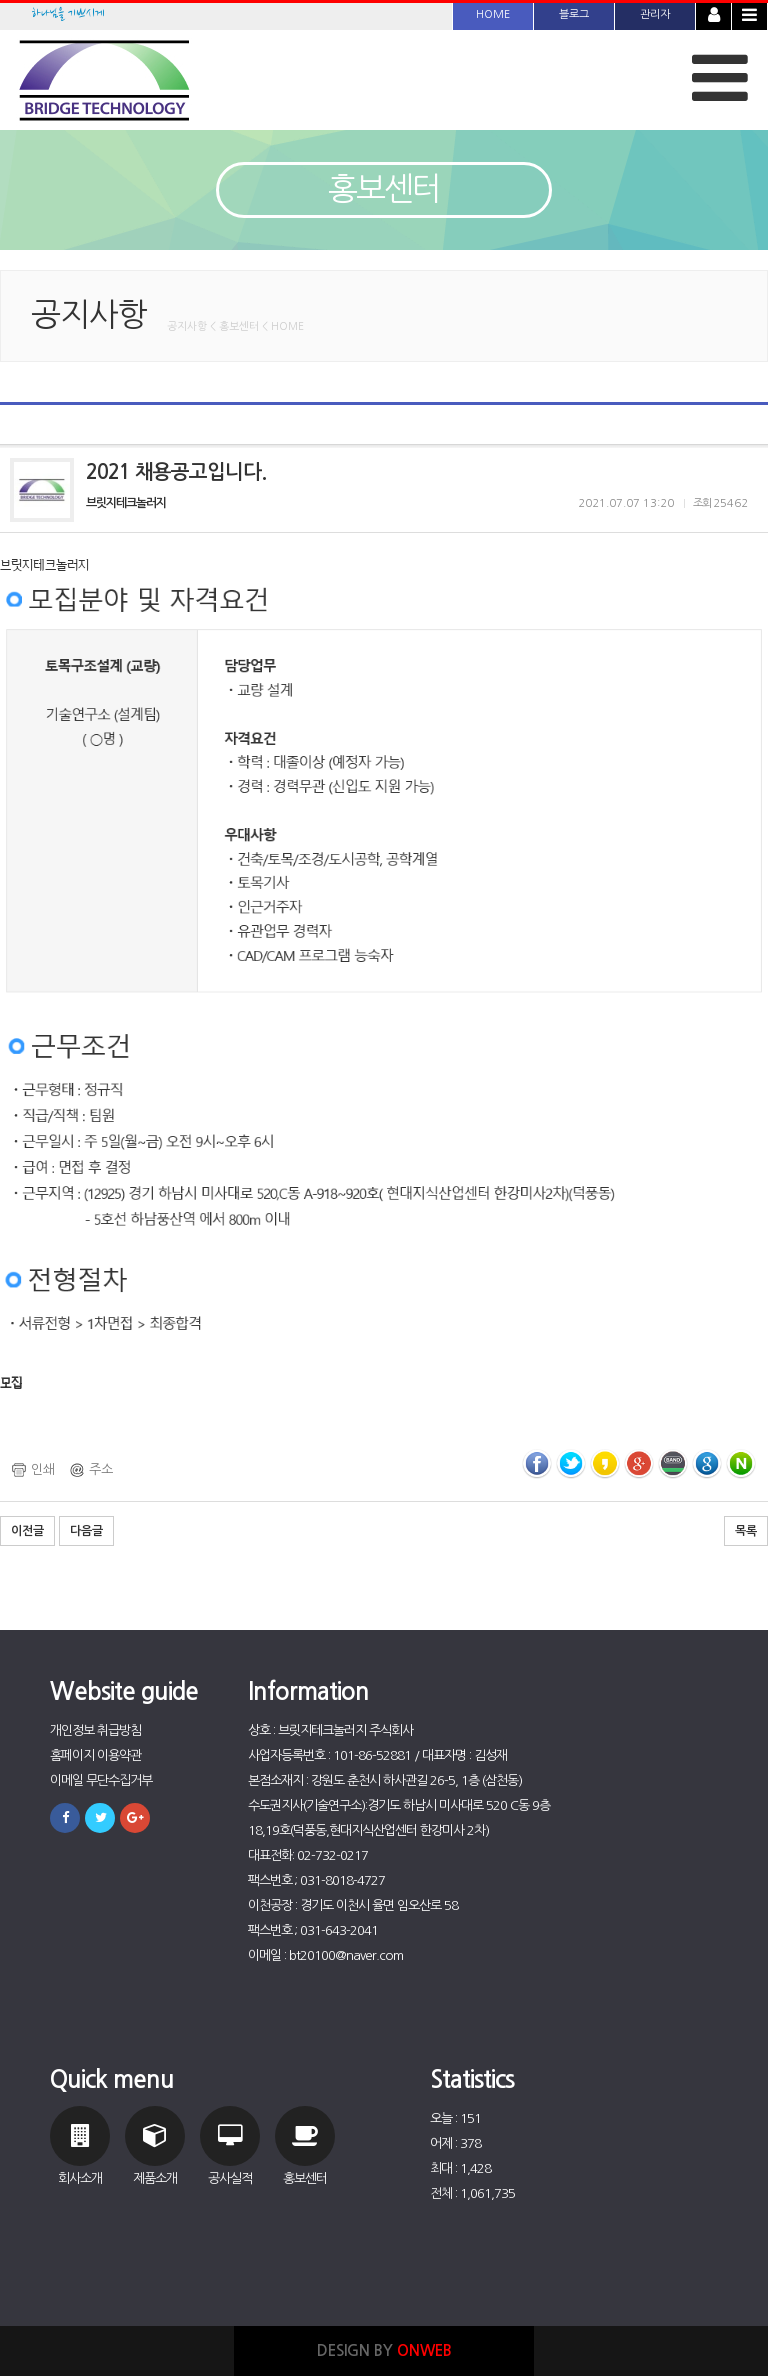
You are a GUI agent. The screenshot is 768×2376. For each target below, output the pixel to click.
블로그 (574, 14)
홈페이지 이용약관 (95, 1755)
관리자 (655, 14)
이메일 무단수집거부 (101, 1780)
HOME (493, 14)
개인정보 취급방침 (95, 1730)
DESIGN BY (384, 2350)
